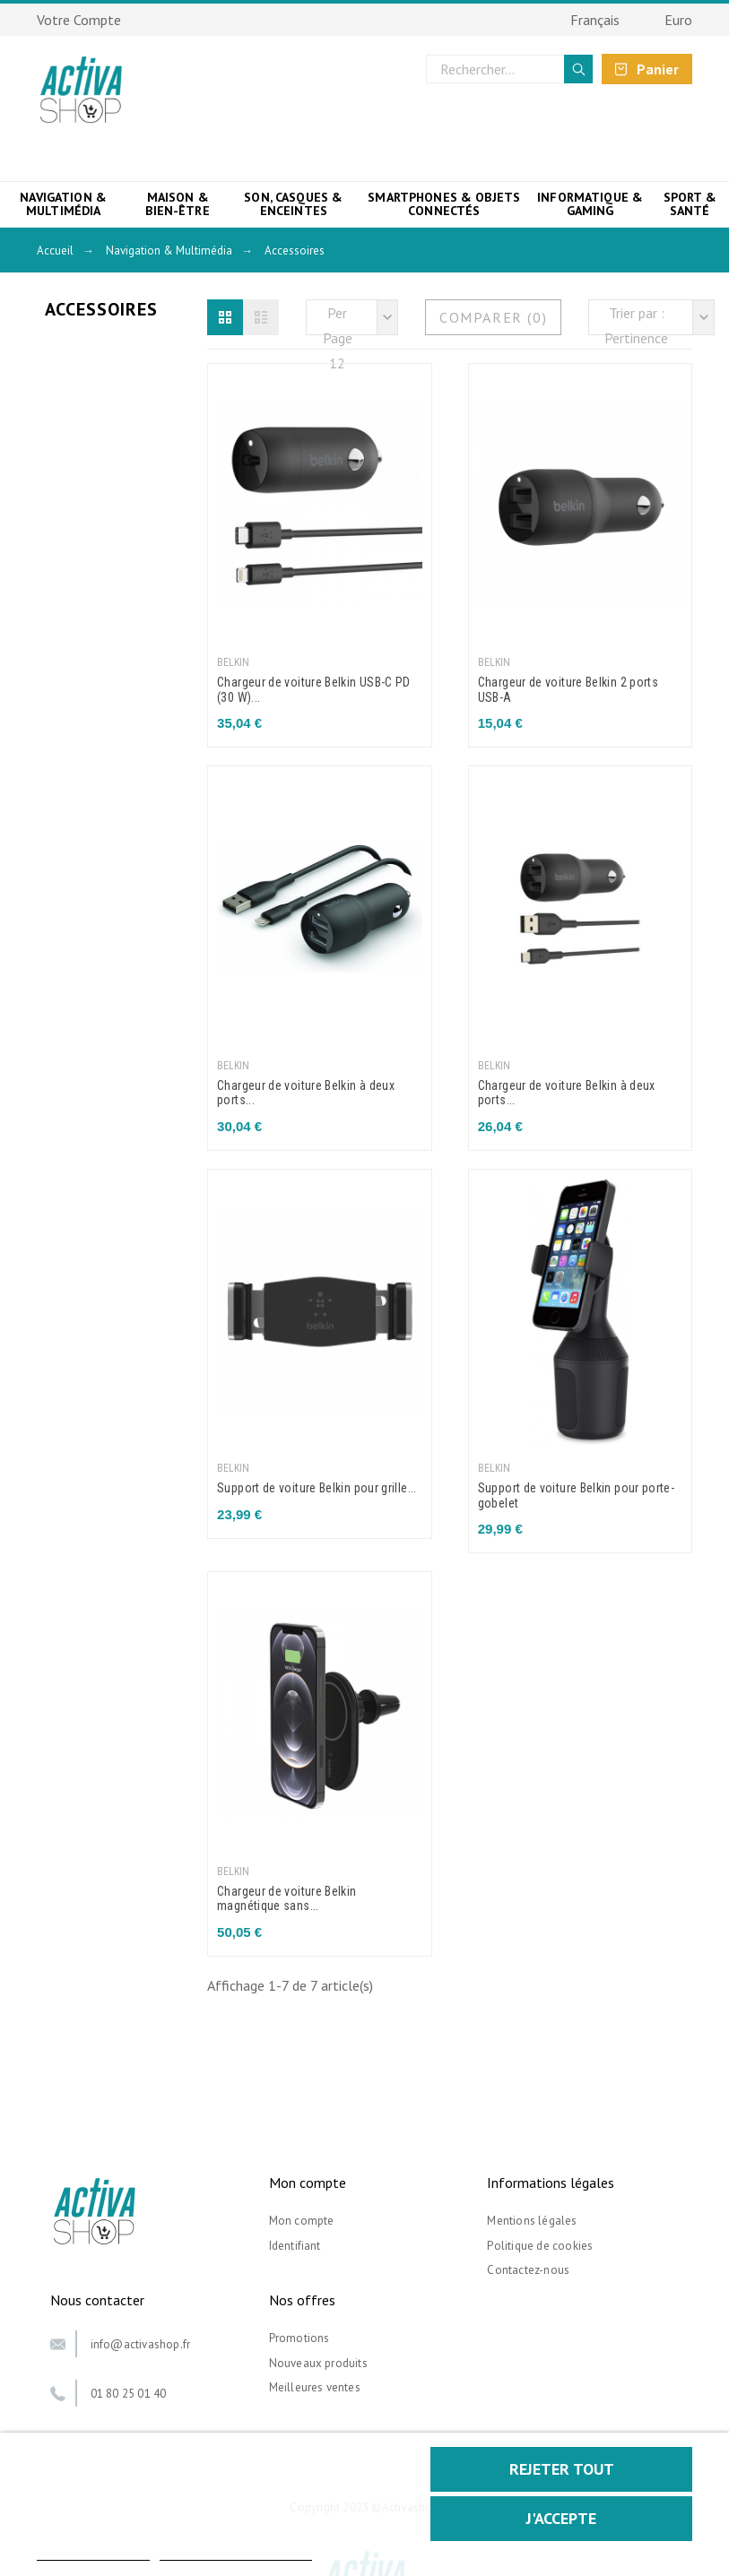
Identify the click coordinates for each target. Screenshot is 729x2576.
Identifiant (295, 2245)
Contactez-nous (528, 2270)
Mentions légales (532, 2220)
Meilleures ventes (314, 2387)
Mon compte (301, 2220)
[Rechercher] (509, 69)
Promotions (299, 2338)
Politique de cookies (540, 2245)
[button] (225, 317)
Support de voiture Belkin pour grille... (317, 1488)
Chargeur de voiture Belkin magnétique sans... (286, 1899)
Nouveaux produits (318, 2363)
